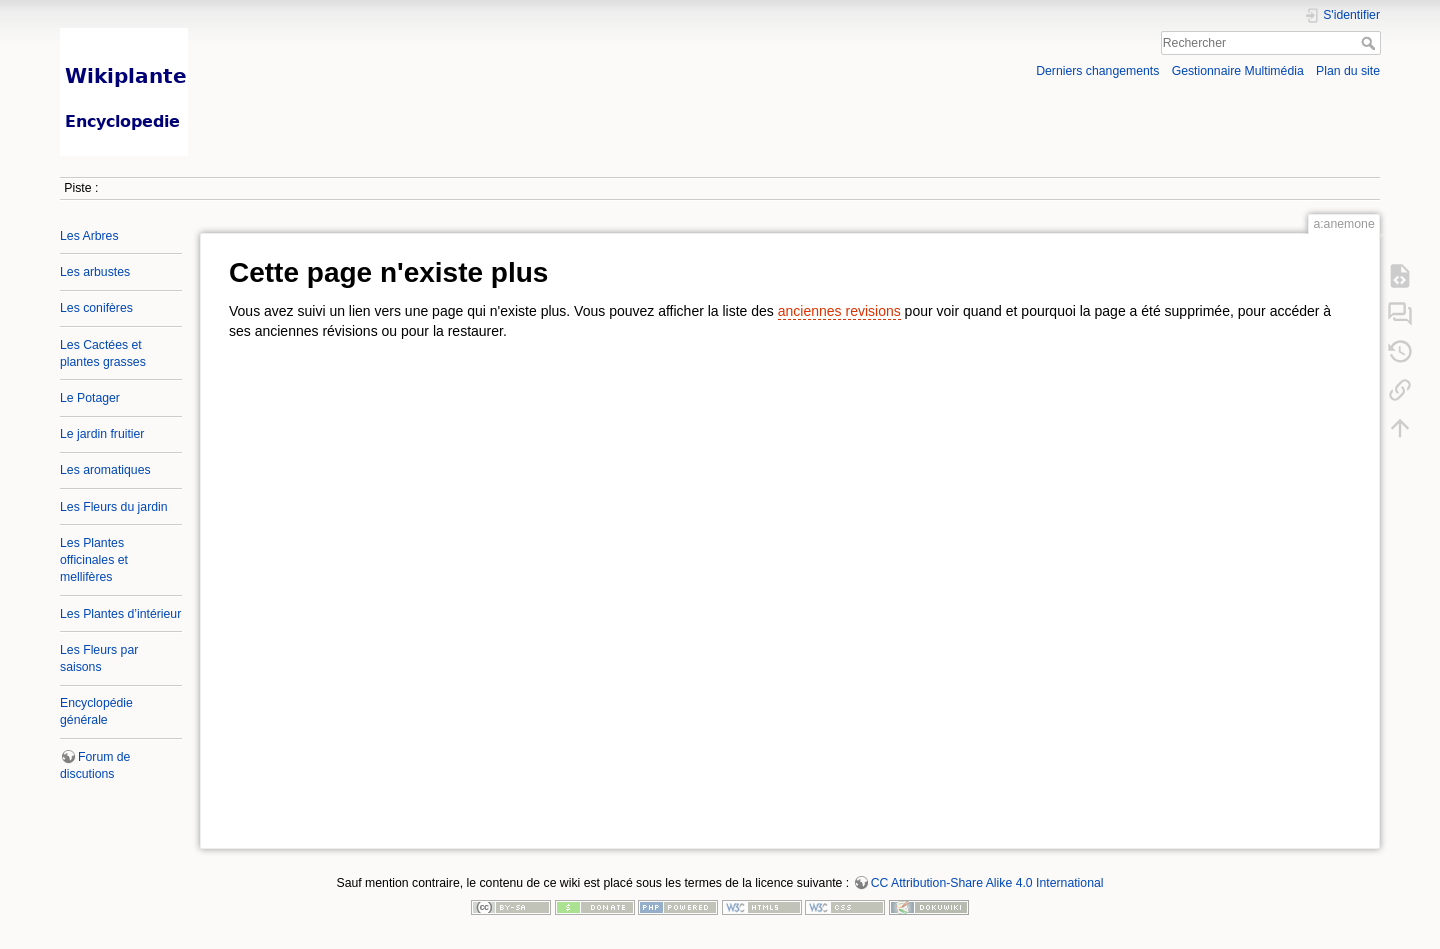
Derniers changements (1097, 71)
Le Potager (90, 398)
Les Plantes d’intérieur (120, 614)
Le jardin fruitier (102, 434)
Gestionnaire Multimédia (1238, 71)
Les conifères (96, 308)
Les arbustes (95, 272)
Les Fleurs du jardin (114, 507)
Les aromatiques (105, 470)
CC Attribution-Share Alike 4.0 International (987, 883)
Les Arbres (89, 236)
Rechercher (1370, 43)
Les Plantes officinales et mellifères (94, 560)
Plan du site (1348, 71)
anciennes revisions (839, 311)
